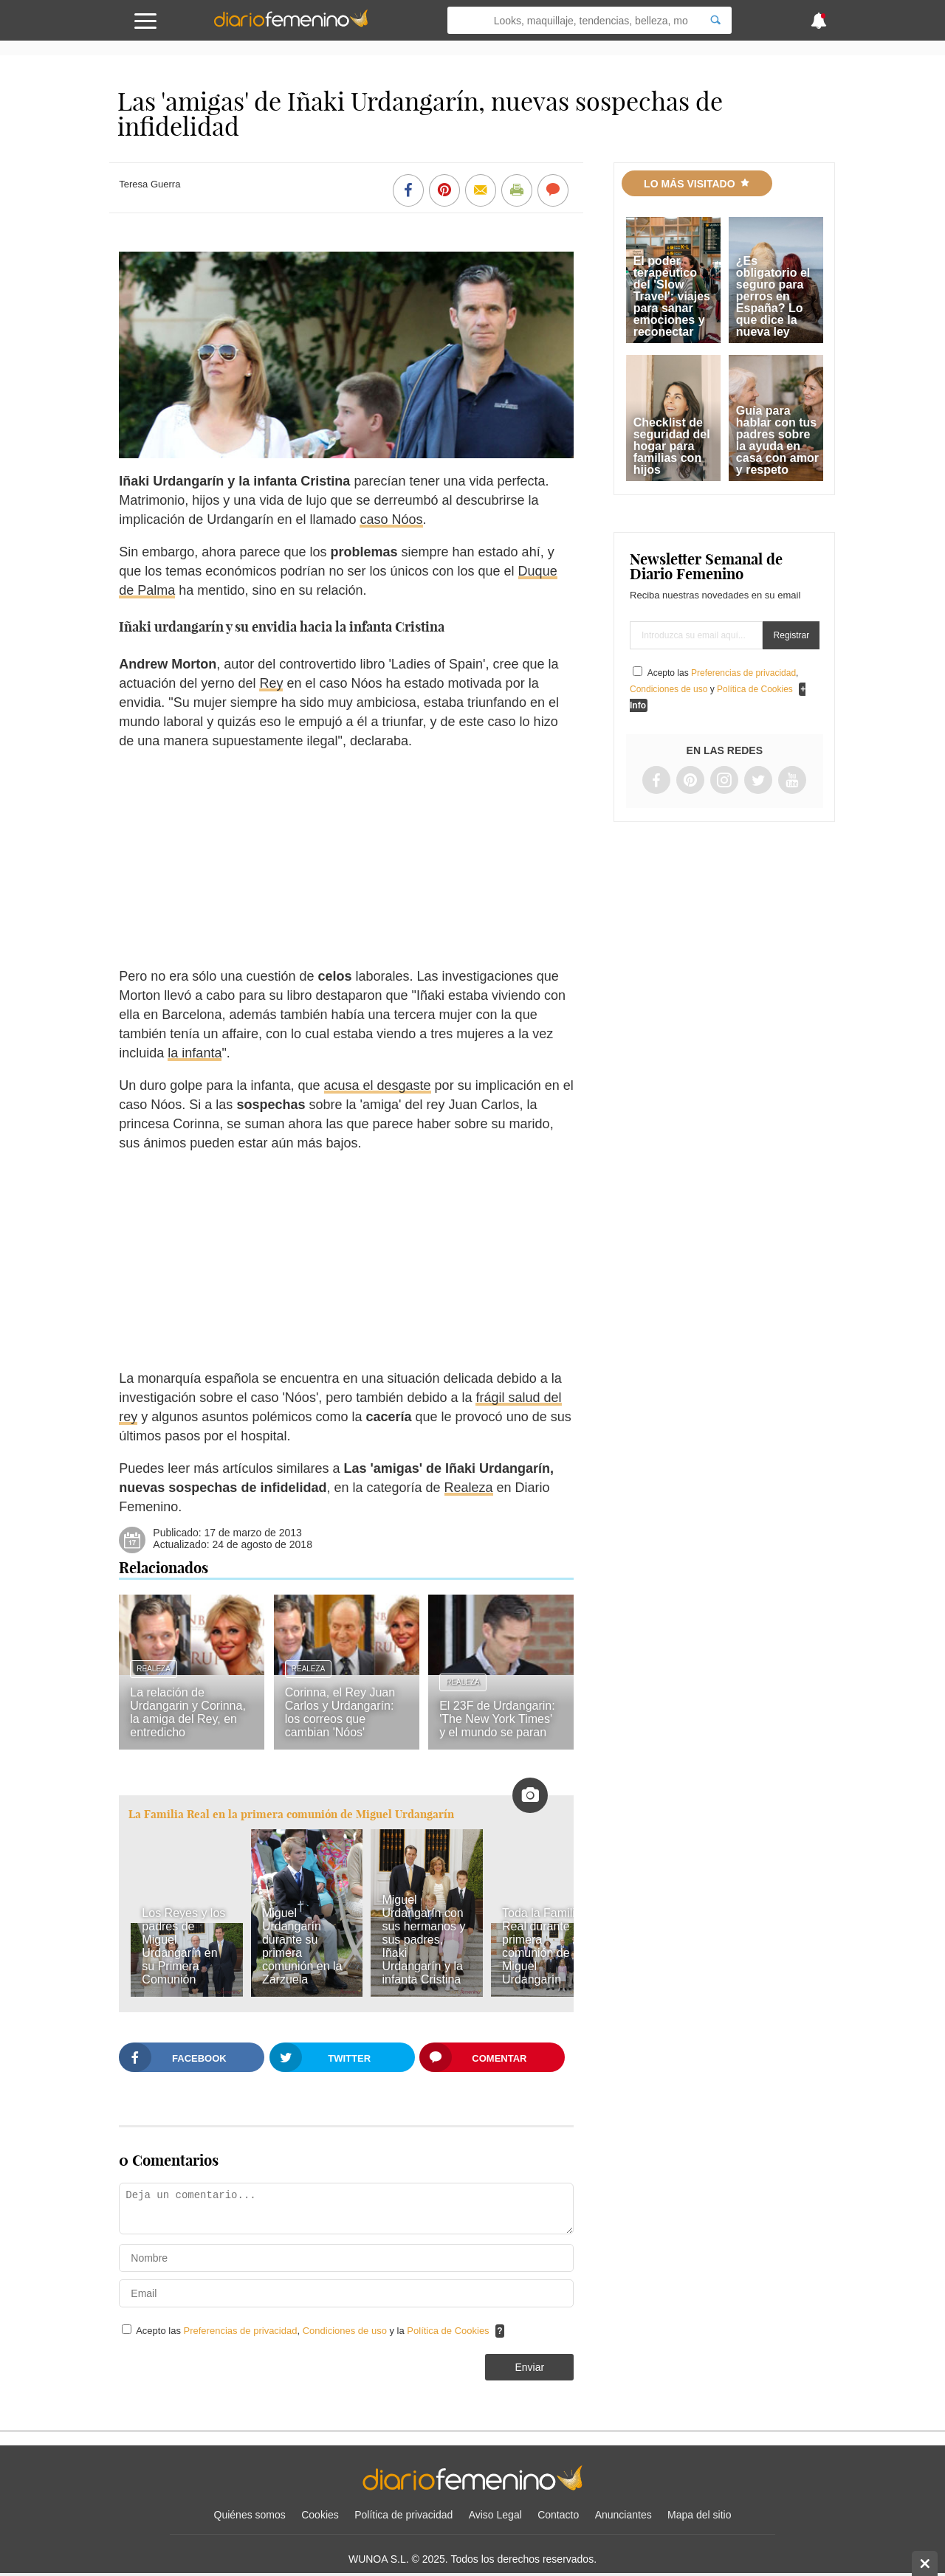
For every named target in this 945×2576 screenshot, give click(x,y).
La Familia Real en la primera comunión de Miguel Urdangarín (291, 1814)
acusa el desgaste (377, 1085)
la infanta (194, 1053)
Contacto (558, 2515)
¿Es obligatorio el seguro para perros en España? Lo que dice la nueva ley (773, 296)
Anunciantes (623, 2515)
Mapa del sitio (699, 2515)
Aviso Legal (495, 2515)
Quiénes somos (250, 2515)
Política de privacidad (403, 2515)
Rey (271, 683)
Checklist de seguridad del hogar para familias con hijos (671, 446)
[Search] (715, 20)
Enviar (529, 2367)
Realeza (468, 1487)
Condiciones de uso (346, 2330)
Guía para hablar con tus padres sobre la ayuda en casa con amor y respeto (777, 440)
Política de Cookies (448, 2330)
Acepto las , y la (314, 2330)
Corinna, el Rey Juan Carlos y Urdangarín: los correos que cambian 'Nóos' (340, 1712)
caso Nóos (391, 519)
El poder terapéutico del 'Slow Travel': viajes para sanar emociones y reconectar (671, 296)
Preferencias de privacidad (241, 2330)
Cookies (320, 2515)
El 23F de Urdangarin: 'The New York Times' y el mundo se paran (497, 1718)
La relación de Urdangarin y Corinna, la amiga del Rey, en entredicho (188, 1712)
